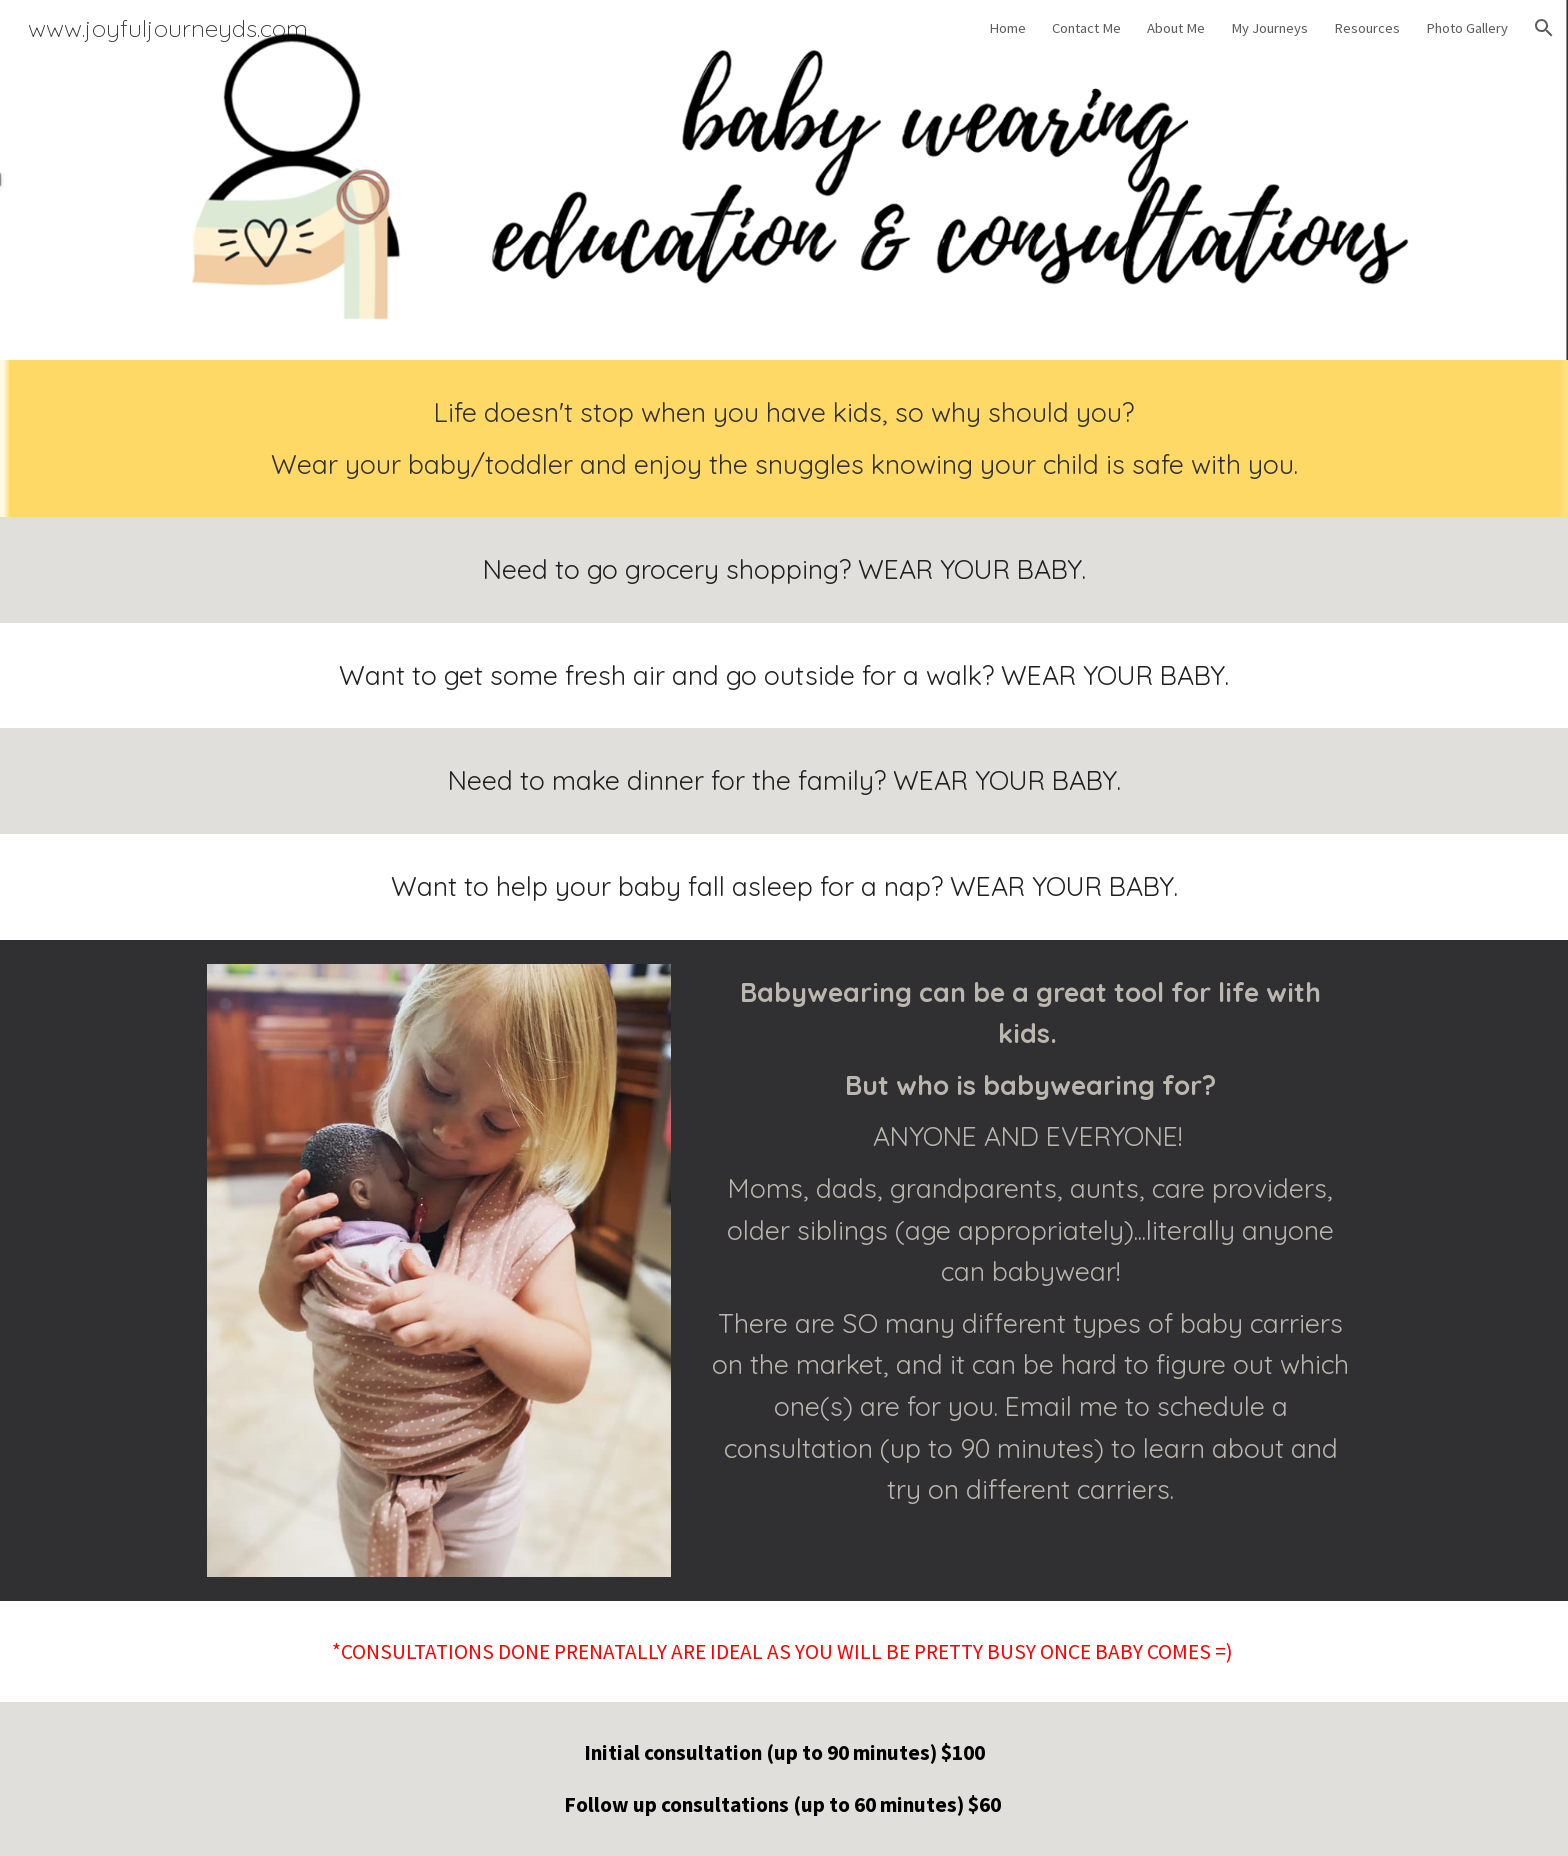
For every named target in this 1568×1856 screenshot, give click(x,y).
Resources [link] (1367, 28)
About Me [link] (1176, 28)
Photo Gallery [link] (1467, 28)
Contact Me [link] (1086, 28)
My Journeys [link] (1269, 28)
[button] (1544, 28)
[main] (784, 438)
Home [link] (1007, 28)
